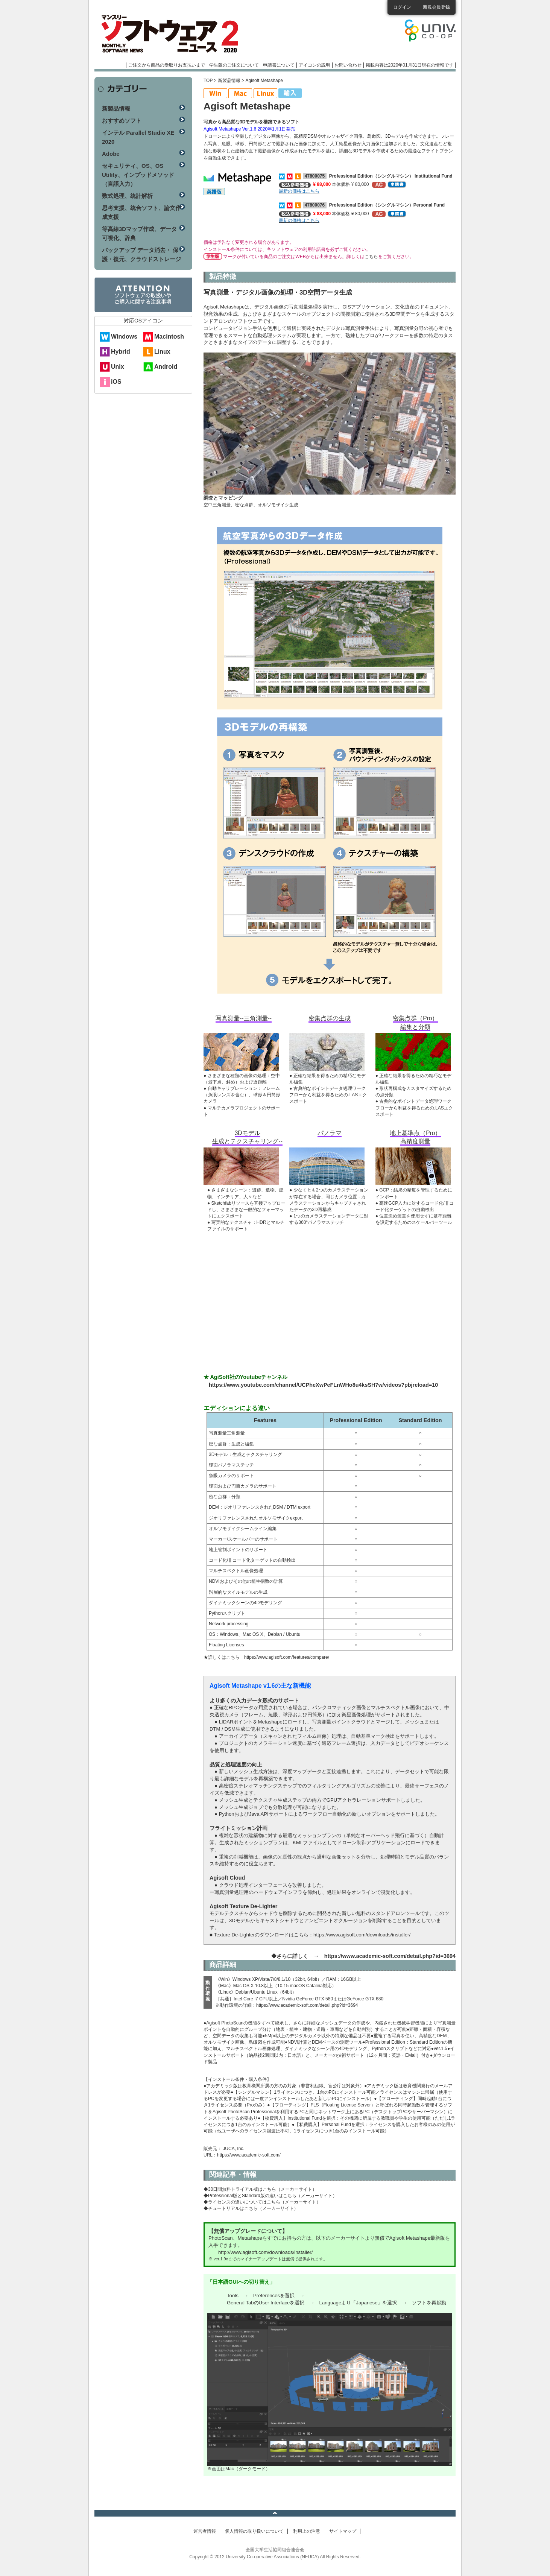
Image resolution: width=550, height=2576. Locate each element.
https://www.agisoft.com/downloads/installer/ (361, 1935)
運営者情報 (204, 2531)
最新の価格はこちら (299, 191)
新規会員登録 (436, 7)
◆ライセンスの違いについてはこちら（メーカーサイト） (262, 2202)
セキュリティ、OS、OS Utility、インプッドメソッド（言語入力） (138, 175)
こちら (371, 256)
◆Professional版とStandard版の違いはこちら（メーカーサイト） (270, 2195)
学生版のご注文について (234, 65)
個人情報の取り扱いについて (254, 2531)
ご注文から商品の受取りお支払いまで (166, 65)
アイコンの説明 (314, 65)
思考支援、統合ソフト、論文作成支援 (141, 212)
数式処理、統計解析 (127, 196)
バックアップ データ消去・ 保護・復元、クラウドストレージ (141, 254)
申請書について (279, 65)
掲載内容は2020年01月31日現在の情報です (409, 65)
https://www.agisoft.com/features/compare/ (286, 1657)
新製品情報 (229, 80)
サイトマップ (342, 2531)
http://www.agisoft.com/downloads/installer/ (265, 2252)
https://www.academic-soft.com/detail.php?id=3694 (390, 1956)
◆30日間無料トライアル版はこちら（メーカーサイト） (260, 2189)
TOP (208, 80)
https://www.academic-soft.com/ (249, 2155)
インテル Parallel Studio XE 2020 (138, 137)
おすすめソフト (121, 120)
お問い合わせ (348, 65)
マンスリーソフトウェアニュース (174, 34)
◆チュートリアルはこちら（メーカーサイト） (251, 2208)
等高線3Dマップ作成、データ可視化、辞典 (139, 233)
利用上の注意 (306, 2531)
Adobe (111, 153)
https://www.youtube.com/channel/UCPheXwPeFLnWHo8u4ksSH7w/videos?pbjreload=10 (323, 1385)
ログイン (402, 7)
